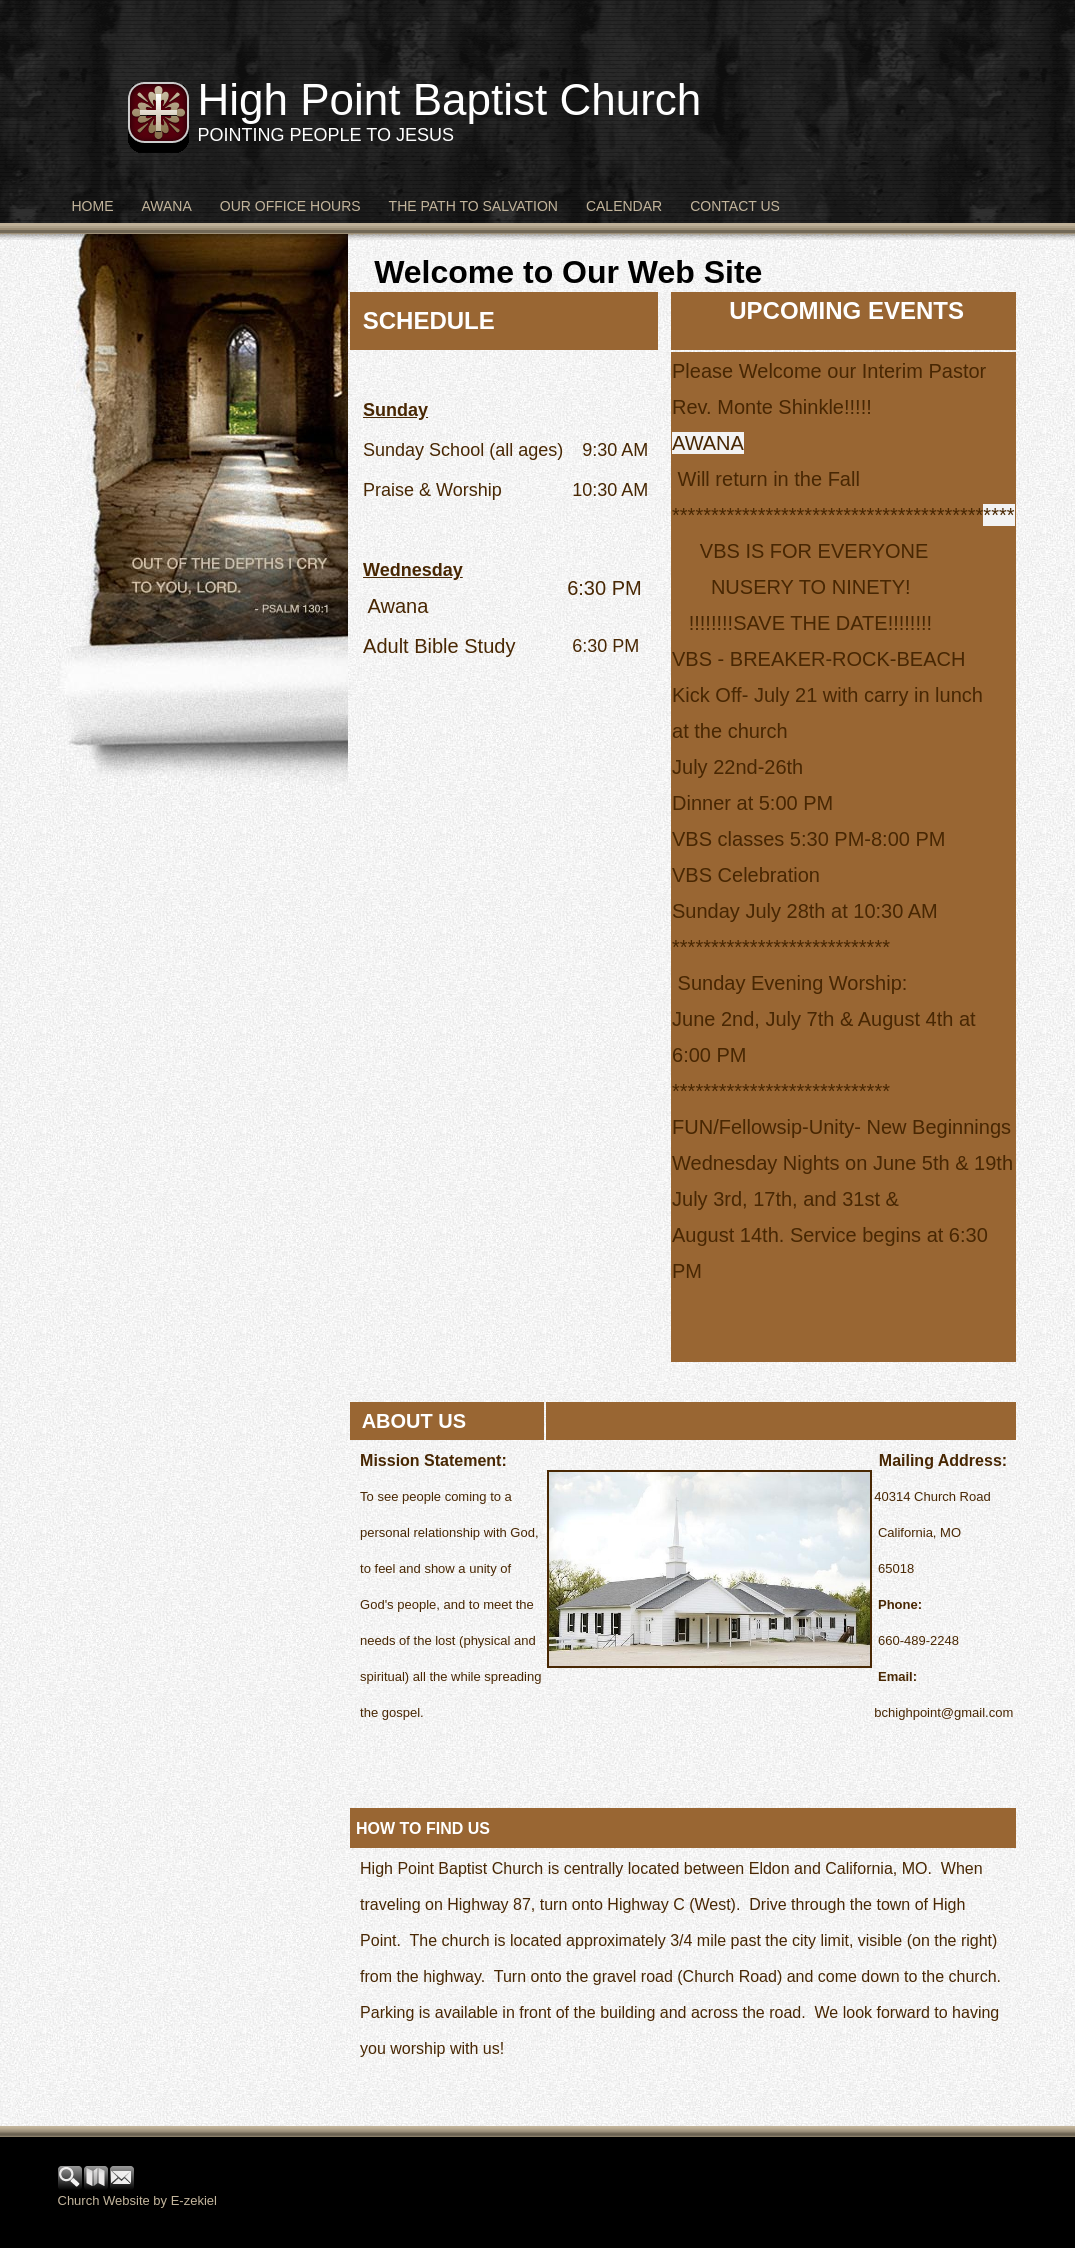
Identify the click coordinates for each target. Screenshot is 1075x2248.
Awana (167, 206)
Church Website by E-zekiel (137, 2200)
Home (93, 206)
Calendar (624, 206)
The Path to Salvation (473, 206)
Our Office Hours (290, 206)
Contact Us (735, 206)
